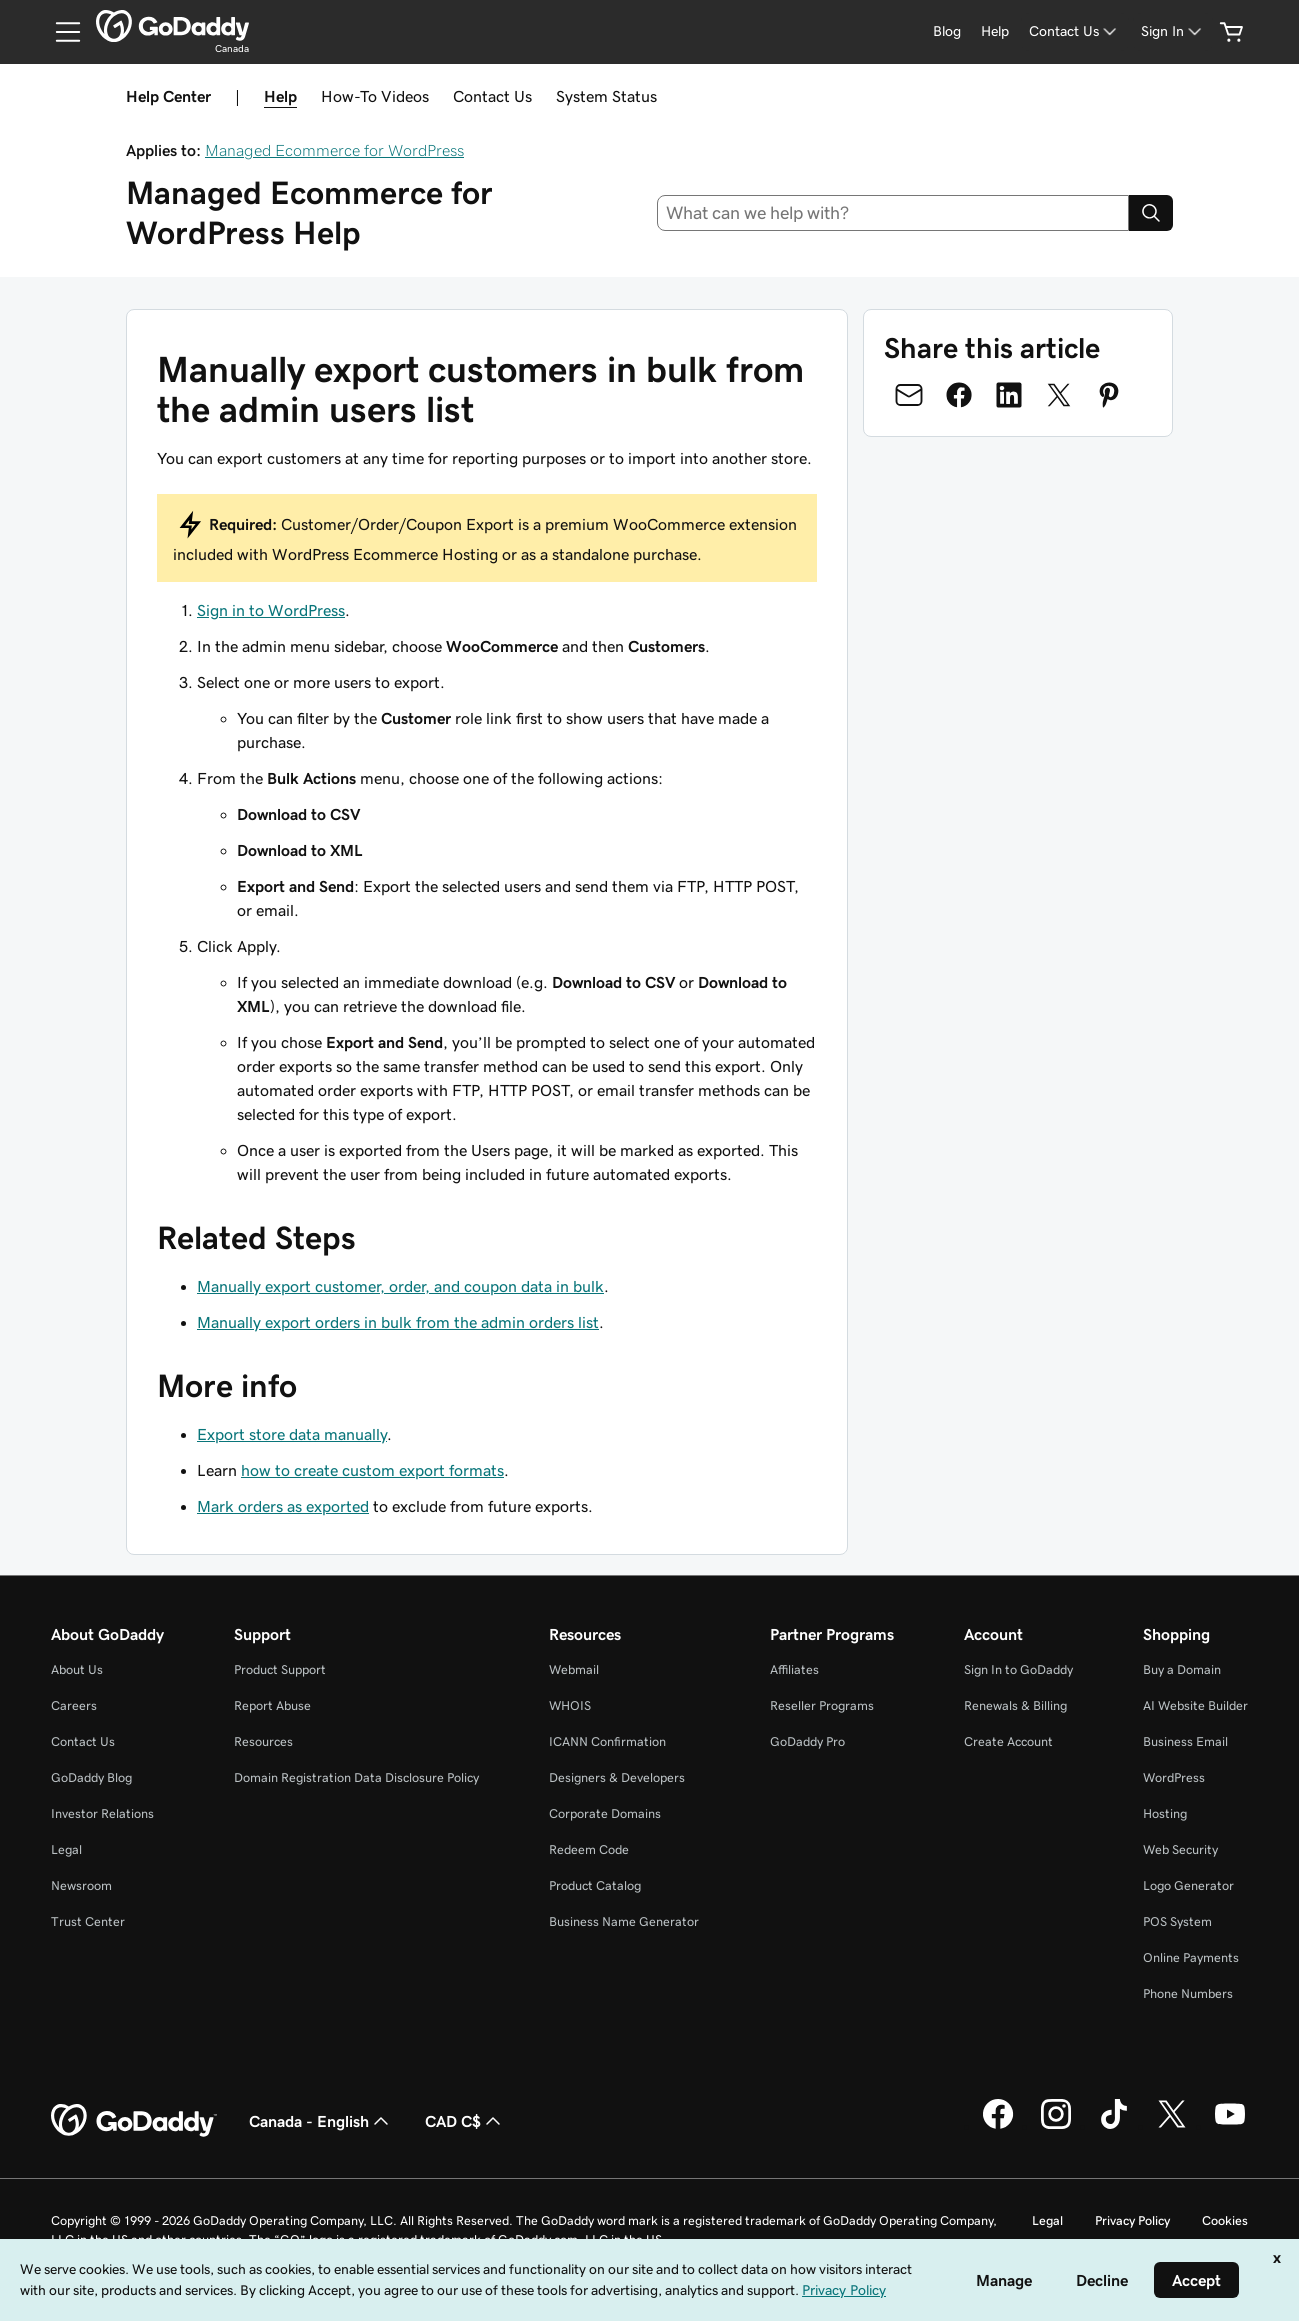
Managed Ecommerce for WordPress (334, 150)
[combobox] (893, 213)
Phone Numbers (1188, 1993)
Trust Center (88, 1921)
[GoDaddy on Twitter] (1172, 2126)
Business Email (1185, 1741)
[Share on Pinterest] (1109, 395)
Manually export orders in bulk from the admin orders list (398, 1322)
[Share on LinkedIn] (1009, 395)
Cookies (1225, 2220)
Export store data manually (292, 1434)
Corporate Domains (605, 1813)
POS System (1177, 1921)
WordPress (1174, 1777)
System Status (606, 96)
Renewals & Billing (1015, 1705)
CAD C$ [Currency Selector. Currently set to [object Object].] (465, 2121)
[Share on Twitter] (1059, 395)
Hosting (1165, 1813)
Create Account (1008, 1741)
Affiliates (794, 1669)
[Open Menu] (60, 32)
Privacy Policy (1132, 2220)
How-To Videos (375, 96)
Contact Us (492, 96)
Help (280, 96)
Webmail (574, 1669)
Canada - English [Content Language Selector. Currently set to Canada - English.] (321, 2121)
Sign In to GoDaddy (1018, 1669)
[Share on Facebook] (959, 395)
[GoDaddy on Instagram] (1056, 2126)
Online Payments (1191, 1957)
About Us (77, 1669)
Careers (74, 1705)
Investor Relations (102, 1813)
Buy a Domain (1182, 1669)
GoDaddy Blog (91, 1777)
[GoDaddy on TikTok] (1114, 2126)
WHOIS (570, 1705)
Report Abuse (272, 1705)
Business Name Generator (624, 1921)
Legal (66, 1849)
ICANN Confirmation (607, 1741)
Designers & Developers (617, 1777)
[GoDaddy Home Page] (134, 2121)
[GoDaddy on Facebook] (998, 2126)
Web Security (1180, 1849)
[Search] (1151, 213)
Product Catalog (595, 1885)
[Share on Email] (909, 395)
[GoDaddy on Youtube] (1230, 2126)
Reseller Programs (822, 1705)
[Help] (995, 31)
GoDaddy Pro (807, 1741)
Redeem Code (589, 1849)
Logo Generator (1188, 1885)
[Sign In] (1173, 31)
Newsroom (81, 1885)
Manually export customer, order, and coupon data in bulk (400, 1286)
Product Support (280, 1669)
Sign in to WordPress (271, 610)
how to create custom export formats (372, 1470)
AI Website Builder (1195, 1705)
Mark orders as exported (283, 1506)
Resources (263, 1741)
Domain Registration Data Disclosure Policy (356, 1777)
